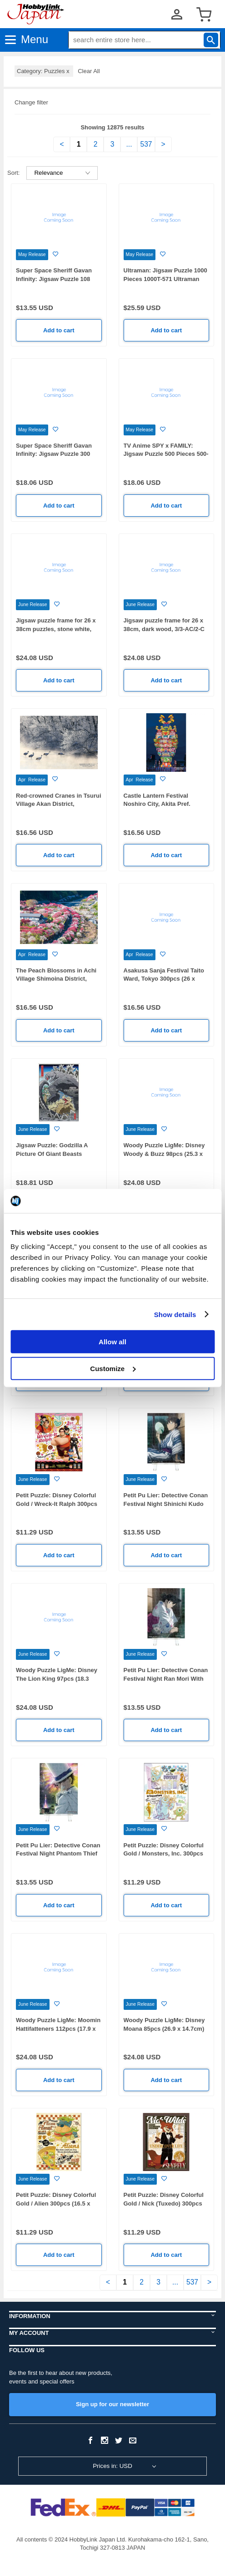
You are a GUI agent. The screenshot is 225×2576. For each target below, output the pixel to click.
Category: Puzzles (44, 71)
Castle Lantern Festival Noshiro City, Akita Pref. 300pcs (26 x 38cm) (157, 804)
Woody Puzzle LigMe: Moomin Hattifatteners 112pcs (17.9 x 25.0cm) (58, 2028)
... (129, 144)
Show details (175, 1314)
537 (146, 144)
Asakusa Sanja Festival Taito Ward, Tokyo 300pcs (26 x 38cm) (164, 979)
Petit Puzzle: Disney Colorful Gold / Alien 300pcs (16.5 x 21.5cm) (56, 2203)
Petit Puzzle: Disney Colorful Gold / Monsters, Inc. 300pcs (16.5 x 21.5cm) (164, 1853)
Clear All (89, 71)
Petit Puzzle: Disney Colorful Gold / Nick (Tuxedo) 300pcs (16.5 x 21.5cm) (164, 2203)
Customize (112, 1368)
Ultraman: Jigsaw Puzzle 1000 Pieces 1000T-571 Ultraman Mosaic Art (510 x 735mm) (165, 279)
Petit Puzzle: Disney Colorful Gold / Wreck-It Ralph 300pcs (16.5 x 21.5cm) (56, 1503)
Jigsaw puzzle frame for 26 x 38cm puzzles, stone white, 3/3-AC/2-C (56, 629)
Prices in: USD (112, 2465)
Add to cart (59, 330)
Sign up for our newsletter (112, 2404)
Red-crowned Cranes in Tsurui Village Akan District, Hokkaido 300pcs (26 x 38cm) (58, 804)
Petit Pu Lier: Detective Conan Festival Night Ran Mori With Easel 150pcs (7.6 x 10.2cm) (166, 1678)
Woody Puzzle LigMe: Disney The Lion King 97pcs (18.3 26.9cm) (56, 1678)
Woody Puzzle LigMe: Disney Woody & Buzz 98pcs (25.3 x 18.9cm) (164, 1153)
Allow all (112, 1342)
